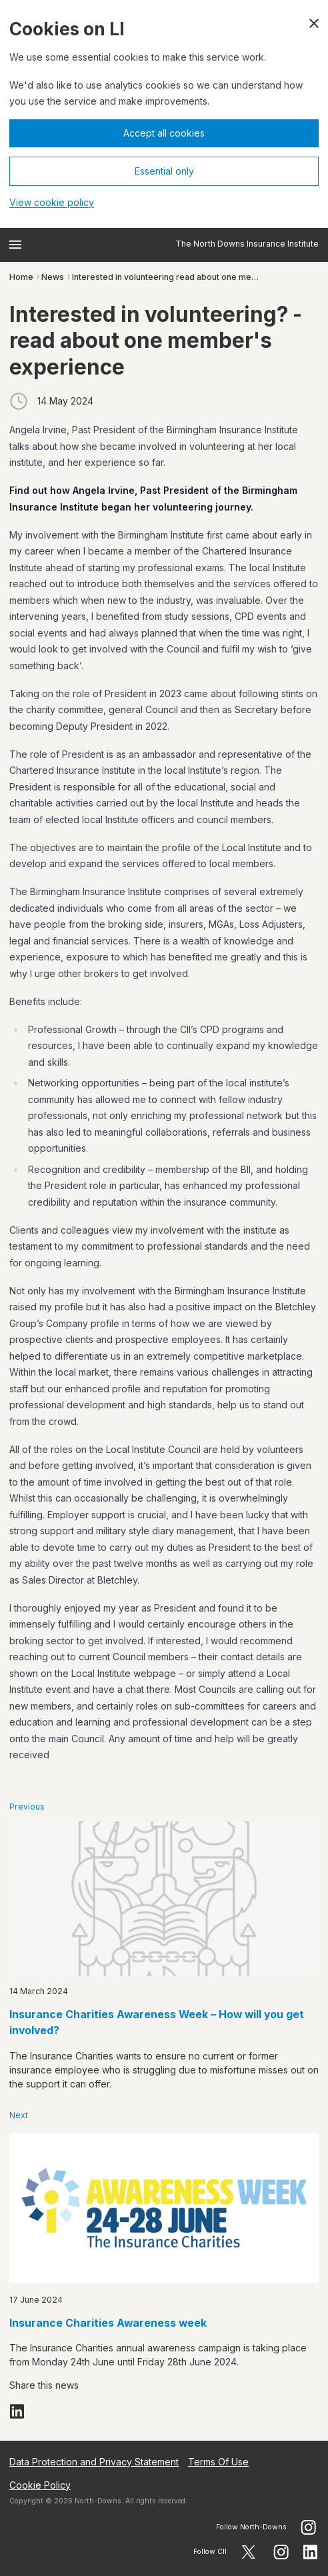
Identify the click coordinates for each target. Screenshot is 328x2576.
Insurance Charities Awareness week (108, 2323)
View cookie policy (51, 202)
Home (21, 277)
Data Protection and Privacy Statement (94, 2461)
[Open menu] (15, 244)
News (52, 277)
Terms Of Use (218, 2461)
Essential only (164, 171)
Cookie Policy (40, 2485)
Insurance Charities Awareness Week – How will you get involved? (156, 2022)
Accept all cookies (164, 133)
